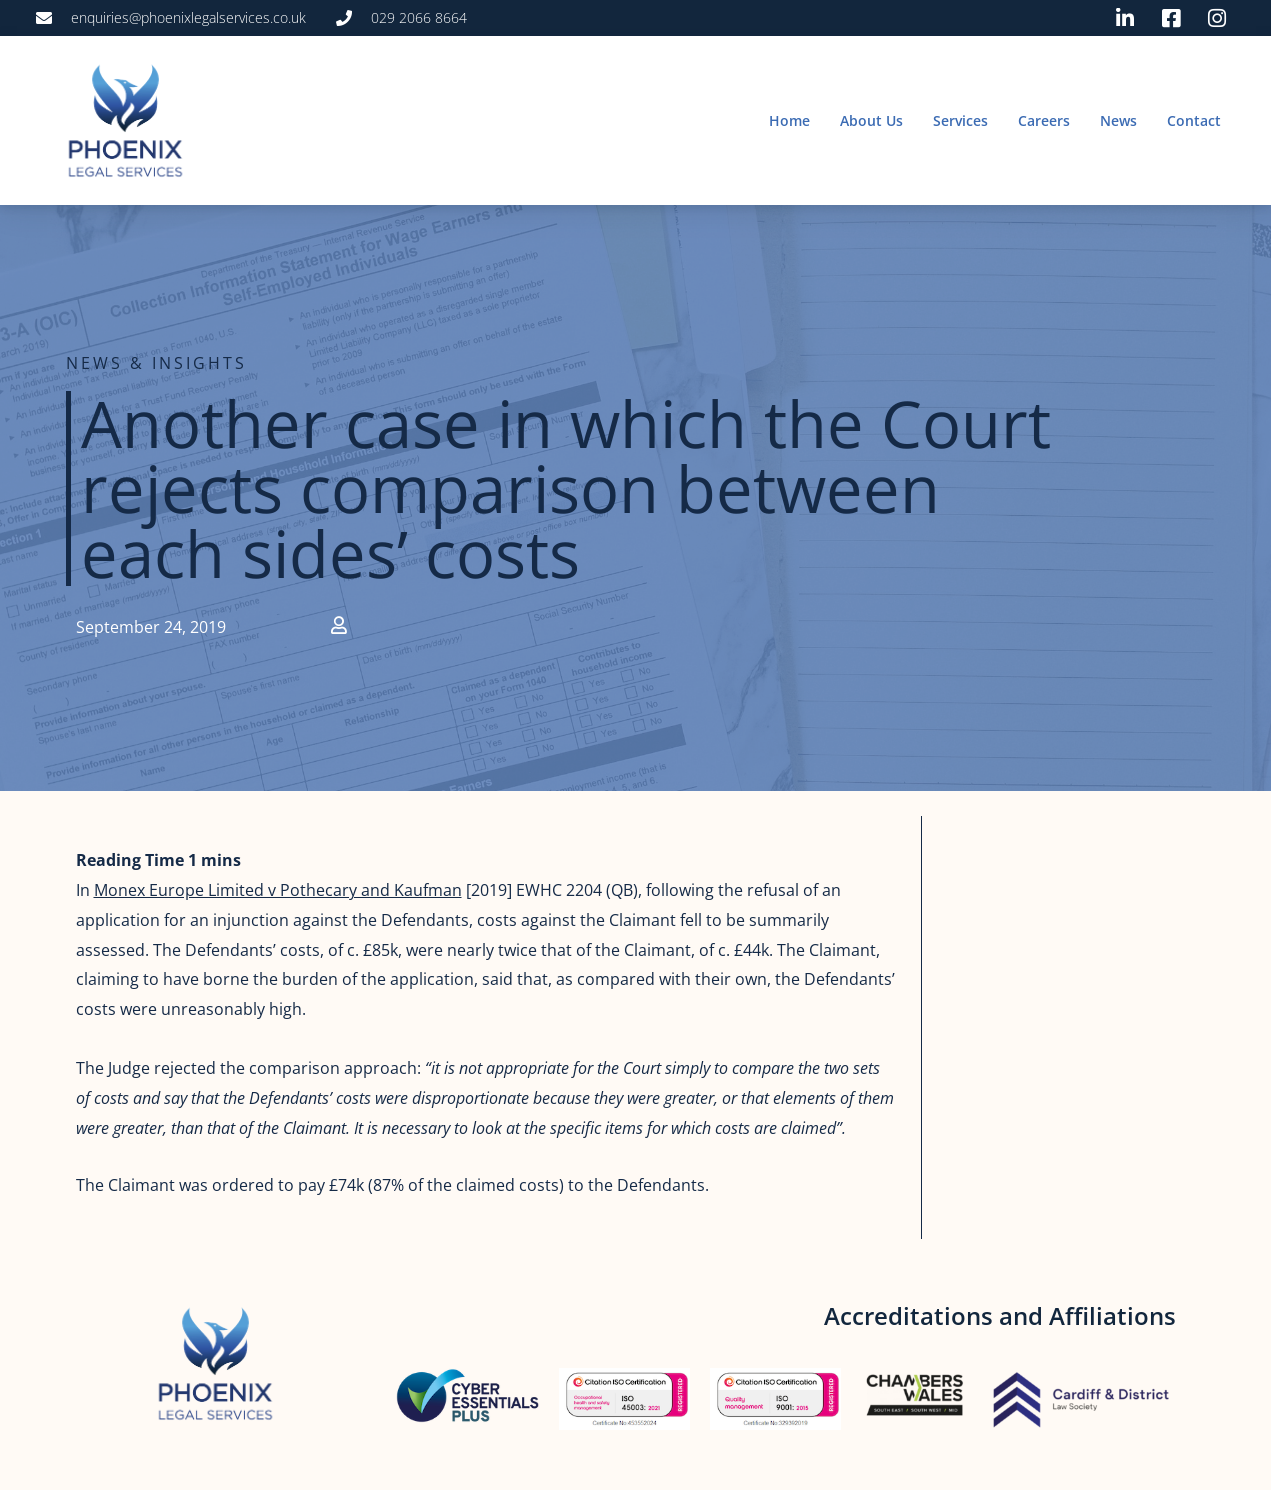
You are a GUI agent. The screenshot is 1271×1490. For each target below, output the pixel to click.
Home (789, 120)
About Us (871, 120)
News (1118, 120)
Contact (1194, 120)
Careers (1044, 120)
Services (960, 120)
